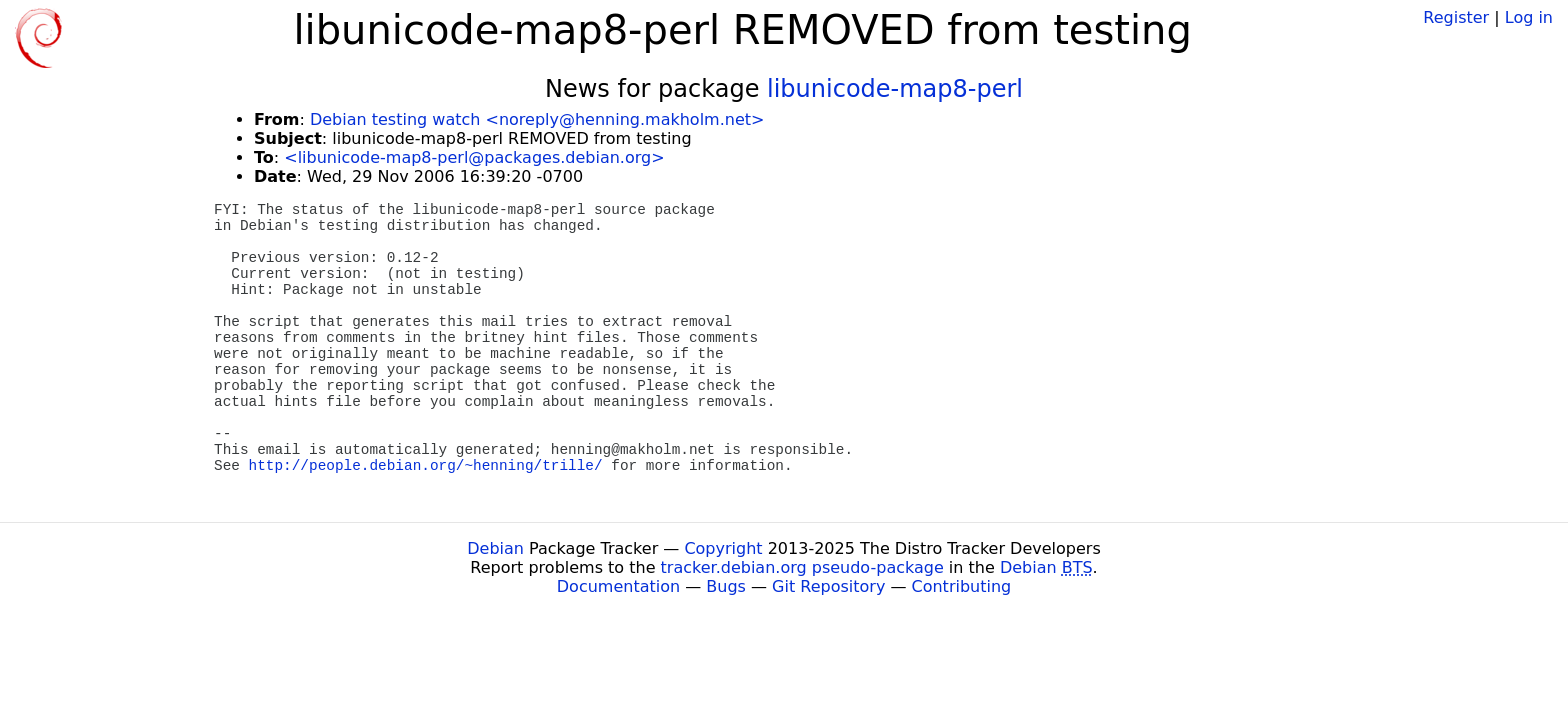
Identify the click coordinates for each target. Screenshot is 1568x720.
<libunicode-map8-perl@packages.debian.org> (474, 157)
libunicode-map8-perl (895, 89)
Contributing (962, 586)
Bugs (726, 586)
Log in (1529, 17)
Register (1456, 17)
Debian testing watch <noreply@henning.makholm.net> (537, 119)
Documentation (618, 586)
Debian (495, 548)
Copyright (723, 548)
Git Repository (828, 586)
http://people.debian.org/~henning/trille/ (426, 466)
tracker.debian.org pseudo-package (802, 567)
